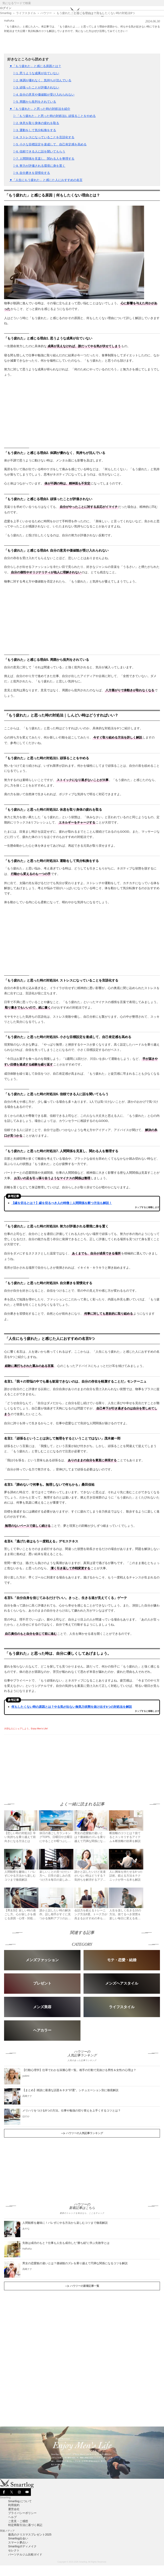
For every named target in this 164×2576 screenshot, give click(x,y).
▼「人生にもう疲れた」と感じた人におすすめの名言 (46, 180)
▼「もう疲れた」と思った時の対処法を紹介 (39, 108)
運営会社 (14, 2509)
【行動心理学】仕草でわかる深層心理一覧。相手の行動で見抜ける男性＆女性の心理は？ (79, 2070)
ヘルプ (12, 2517)
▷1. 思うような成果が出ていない (36, 73)
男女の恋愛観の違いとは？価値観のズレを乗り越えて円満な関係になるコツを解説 (75, 2263)
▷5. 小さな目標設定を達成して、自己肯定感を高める (50, 144)
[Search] (160, 3)
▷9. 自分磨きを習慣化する (31, 172)
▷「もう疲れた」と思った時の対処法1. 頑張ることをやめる (54, 116)
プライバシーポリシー (22, 2513)
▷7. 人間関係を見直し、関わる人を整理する (44, 158)
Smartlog (5, 13)
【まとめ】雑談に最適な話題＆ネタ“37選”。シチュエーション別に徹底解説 (70, 2090)
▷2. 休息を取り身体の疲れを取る (36, 123)
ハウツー (46, 13)
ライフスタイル (26, 13)
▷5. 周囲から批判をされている (34, 101)
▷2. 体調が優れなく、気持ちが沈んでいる (42, 80)
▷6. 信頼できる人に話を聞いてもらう (39, 151)
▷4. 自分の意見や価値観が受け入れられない (44, 94)
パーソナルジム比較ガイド (25, 2554)
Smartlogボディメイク (22, 2546)
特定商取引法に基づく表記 (25, 2525)
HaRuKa (9, 20)
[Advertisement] (38, 1763)
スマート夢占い (18, 2542)
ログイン (5, 8)
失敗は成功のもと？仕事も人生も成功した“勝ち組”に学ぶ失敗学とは (66, 2242)
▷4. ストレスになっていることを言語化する (44, 137)
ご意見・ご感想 (18, 2521)
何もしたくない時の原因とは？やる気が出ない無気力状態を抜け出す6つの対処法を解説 (71, 1706)
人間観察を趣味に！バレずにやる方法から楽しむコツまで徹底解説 (65, 2222)
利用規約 (14, 2505)
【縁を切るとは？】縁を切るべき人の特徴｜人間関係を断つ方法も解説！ (61, 1203)
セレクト (14, 2550)
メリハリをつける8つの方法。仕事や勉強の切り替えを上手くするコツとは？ (71, 2110)
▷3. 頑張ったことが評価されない (36, 87)
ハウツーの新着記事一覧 (82, 2285)
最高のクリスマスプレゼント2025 (29, 2534)
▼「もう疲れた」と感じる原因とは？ (35, 66)
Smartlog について (20, 2501)
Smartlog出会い (18, 2538)
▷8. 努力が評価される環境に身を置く (39, 165)
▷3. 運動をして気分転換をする (34, 130)
